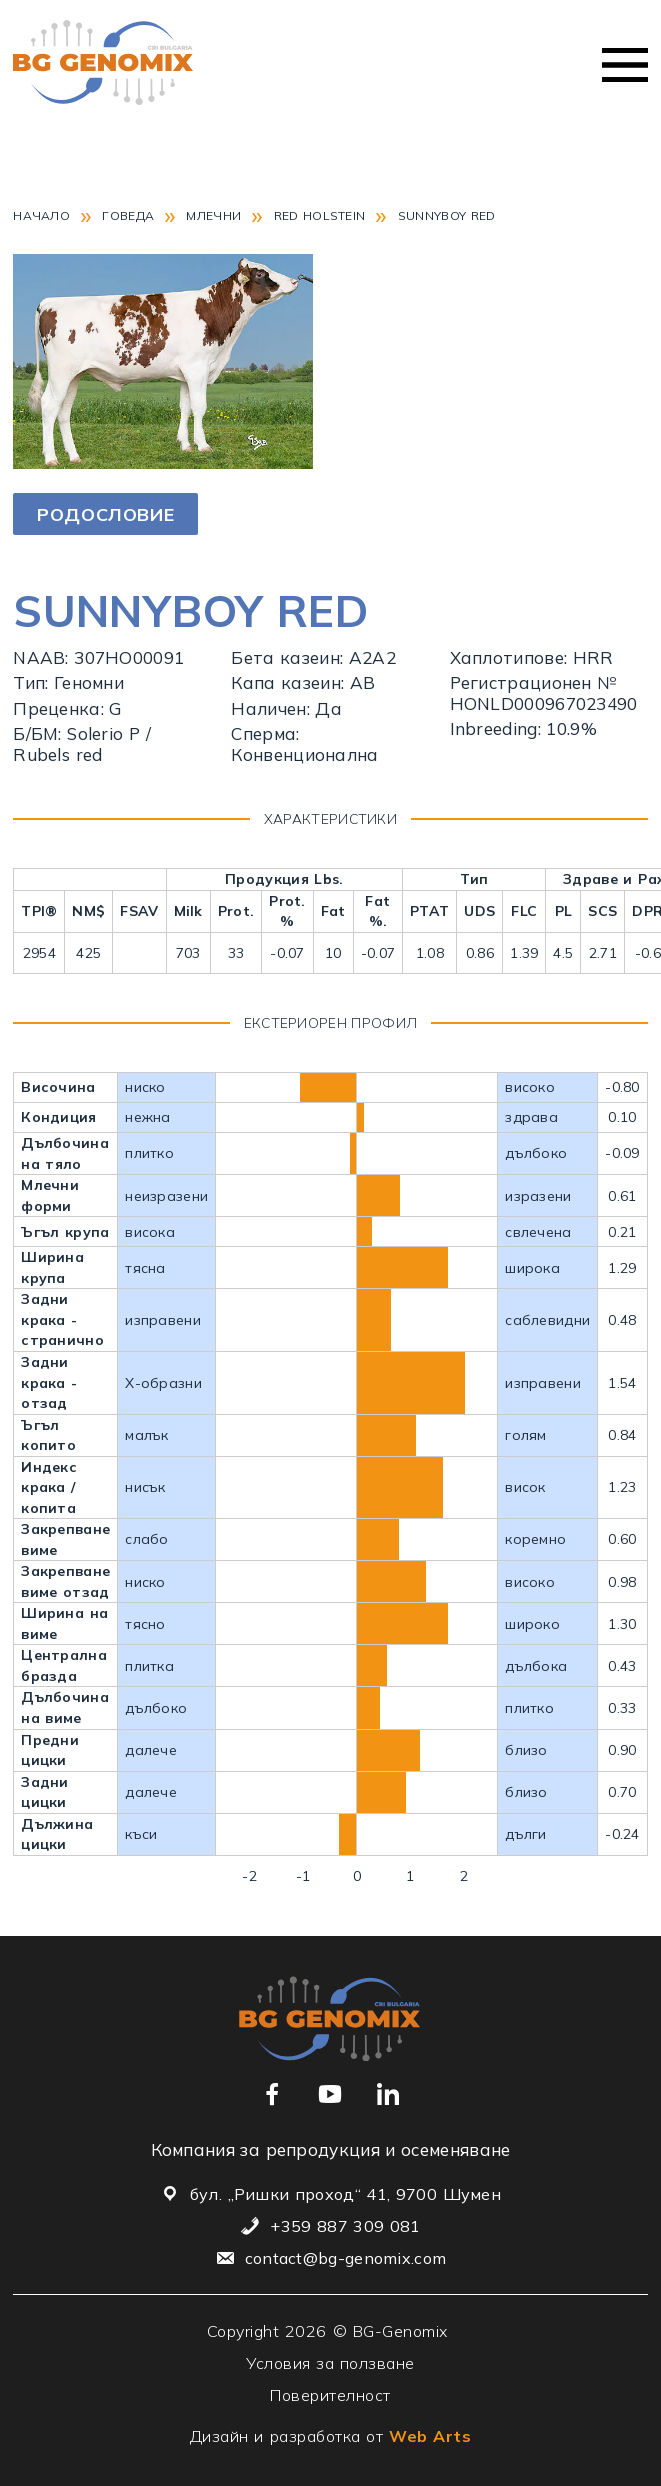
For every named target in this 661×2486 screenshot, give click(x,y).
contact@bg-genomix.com (346, 2258)
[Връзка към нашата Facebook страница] (272, 2094)
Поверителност (330, 2395)
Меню (625, 65)
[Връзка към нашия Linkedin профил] (388, 2094)
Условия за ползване (330, 2363)
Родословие (105, 514)
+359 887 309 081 (345, 2226)
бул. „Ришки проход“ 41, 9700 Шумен (345, 2194)
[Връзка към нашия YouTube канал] (330, 2094)
